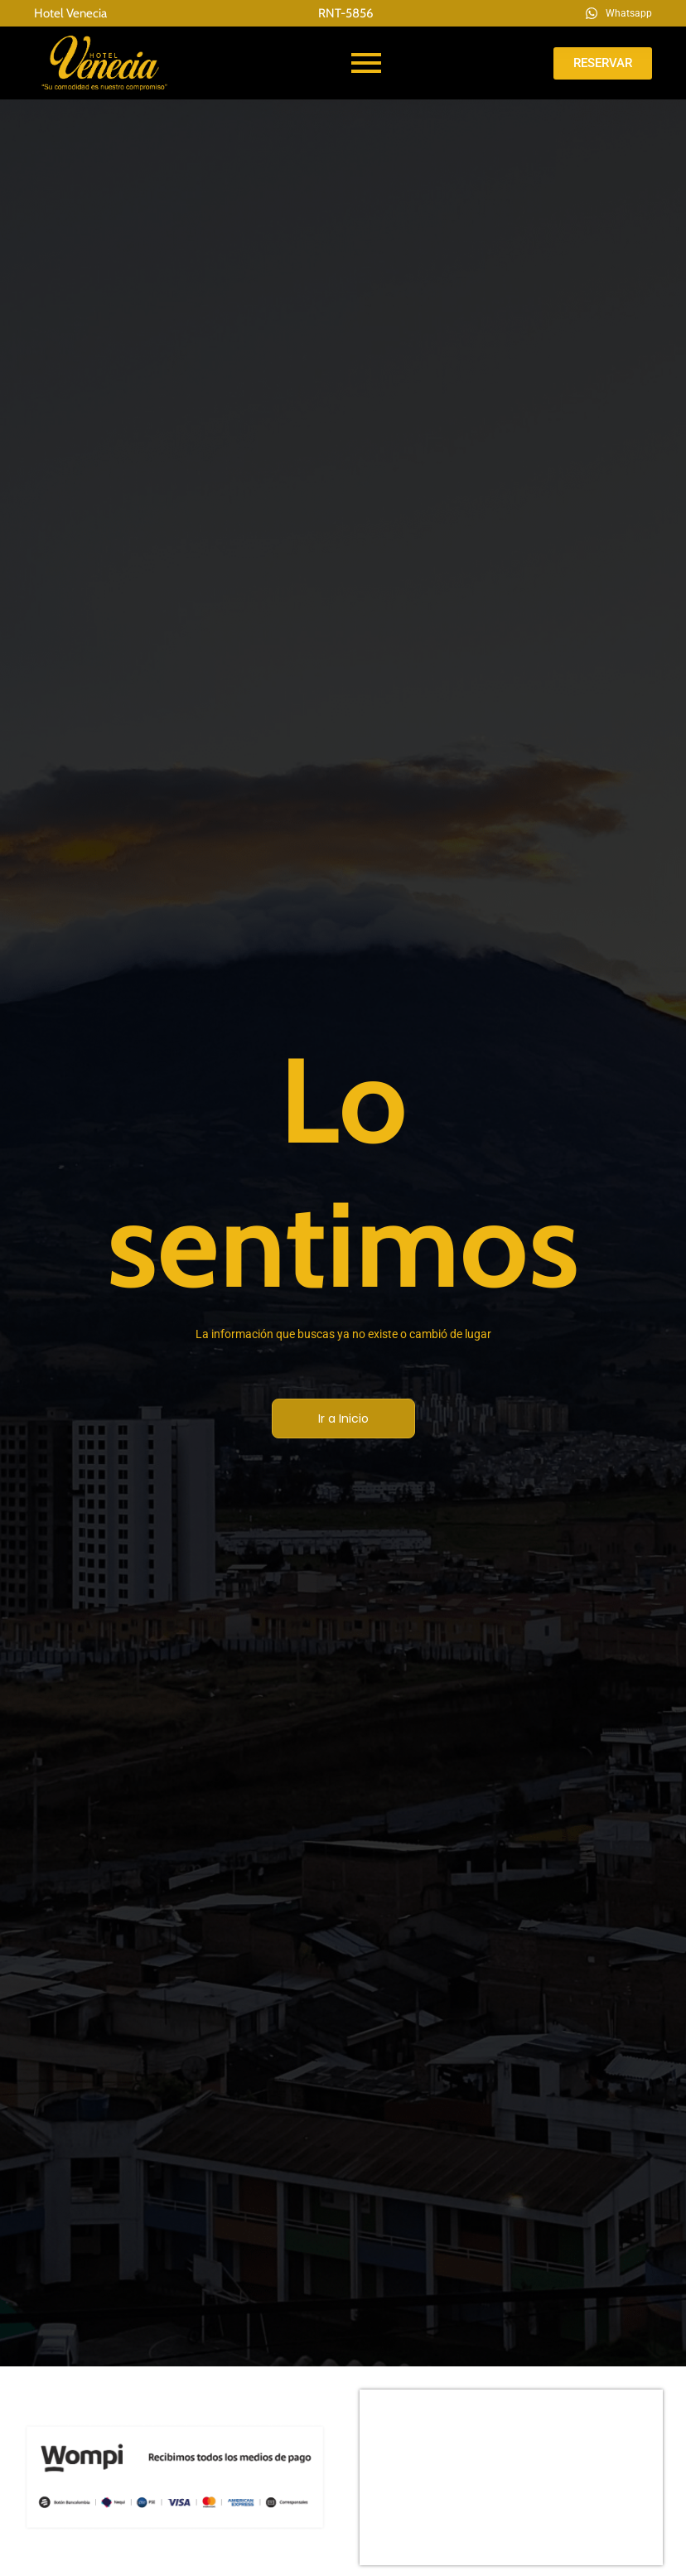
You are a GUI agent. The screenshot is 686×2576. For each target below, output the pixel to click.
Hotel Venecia (70, 13)
